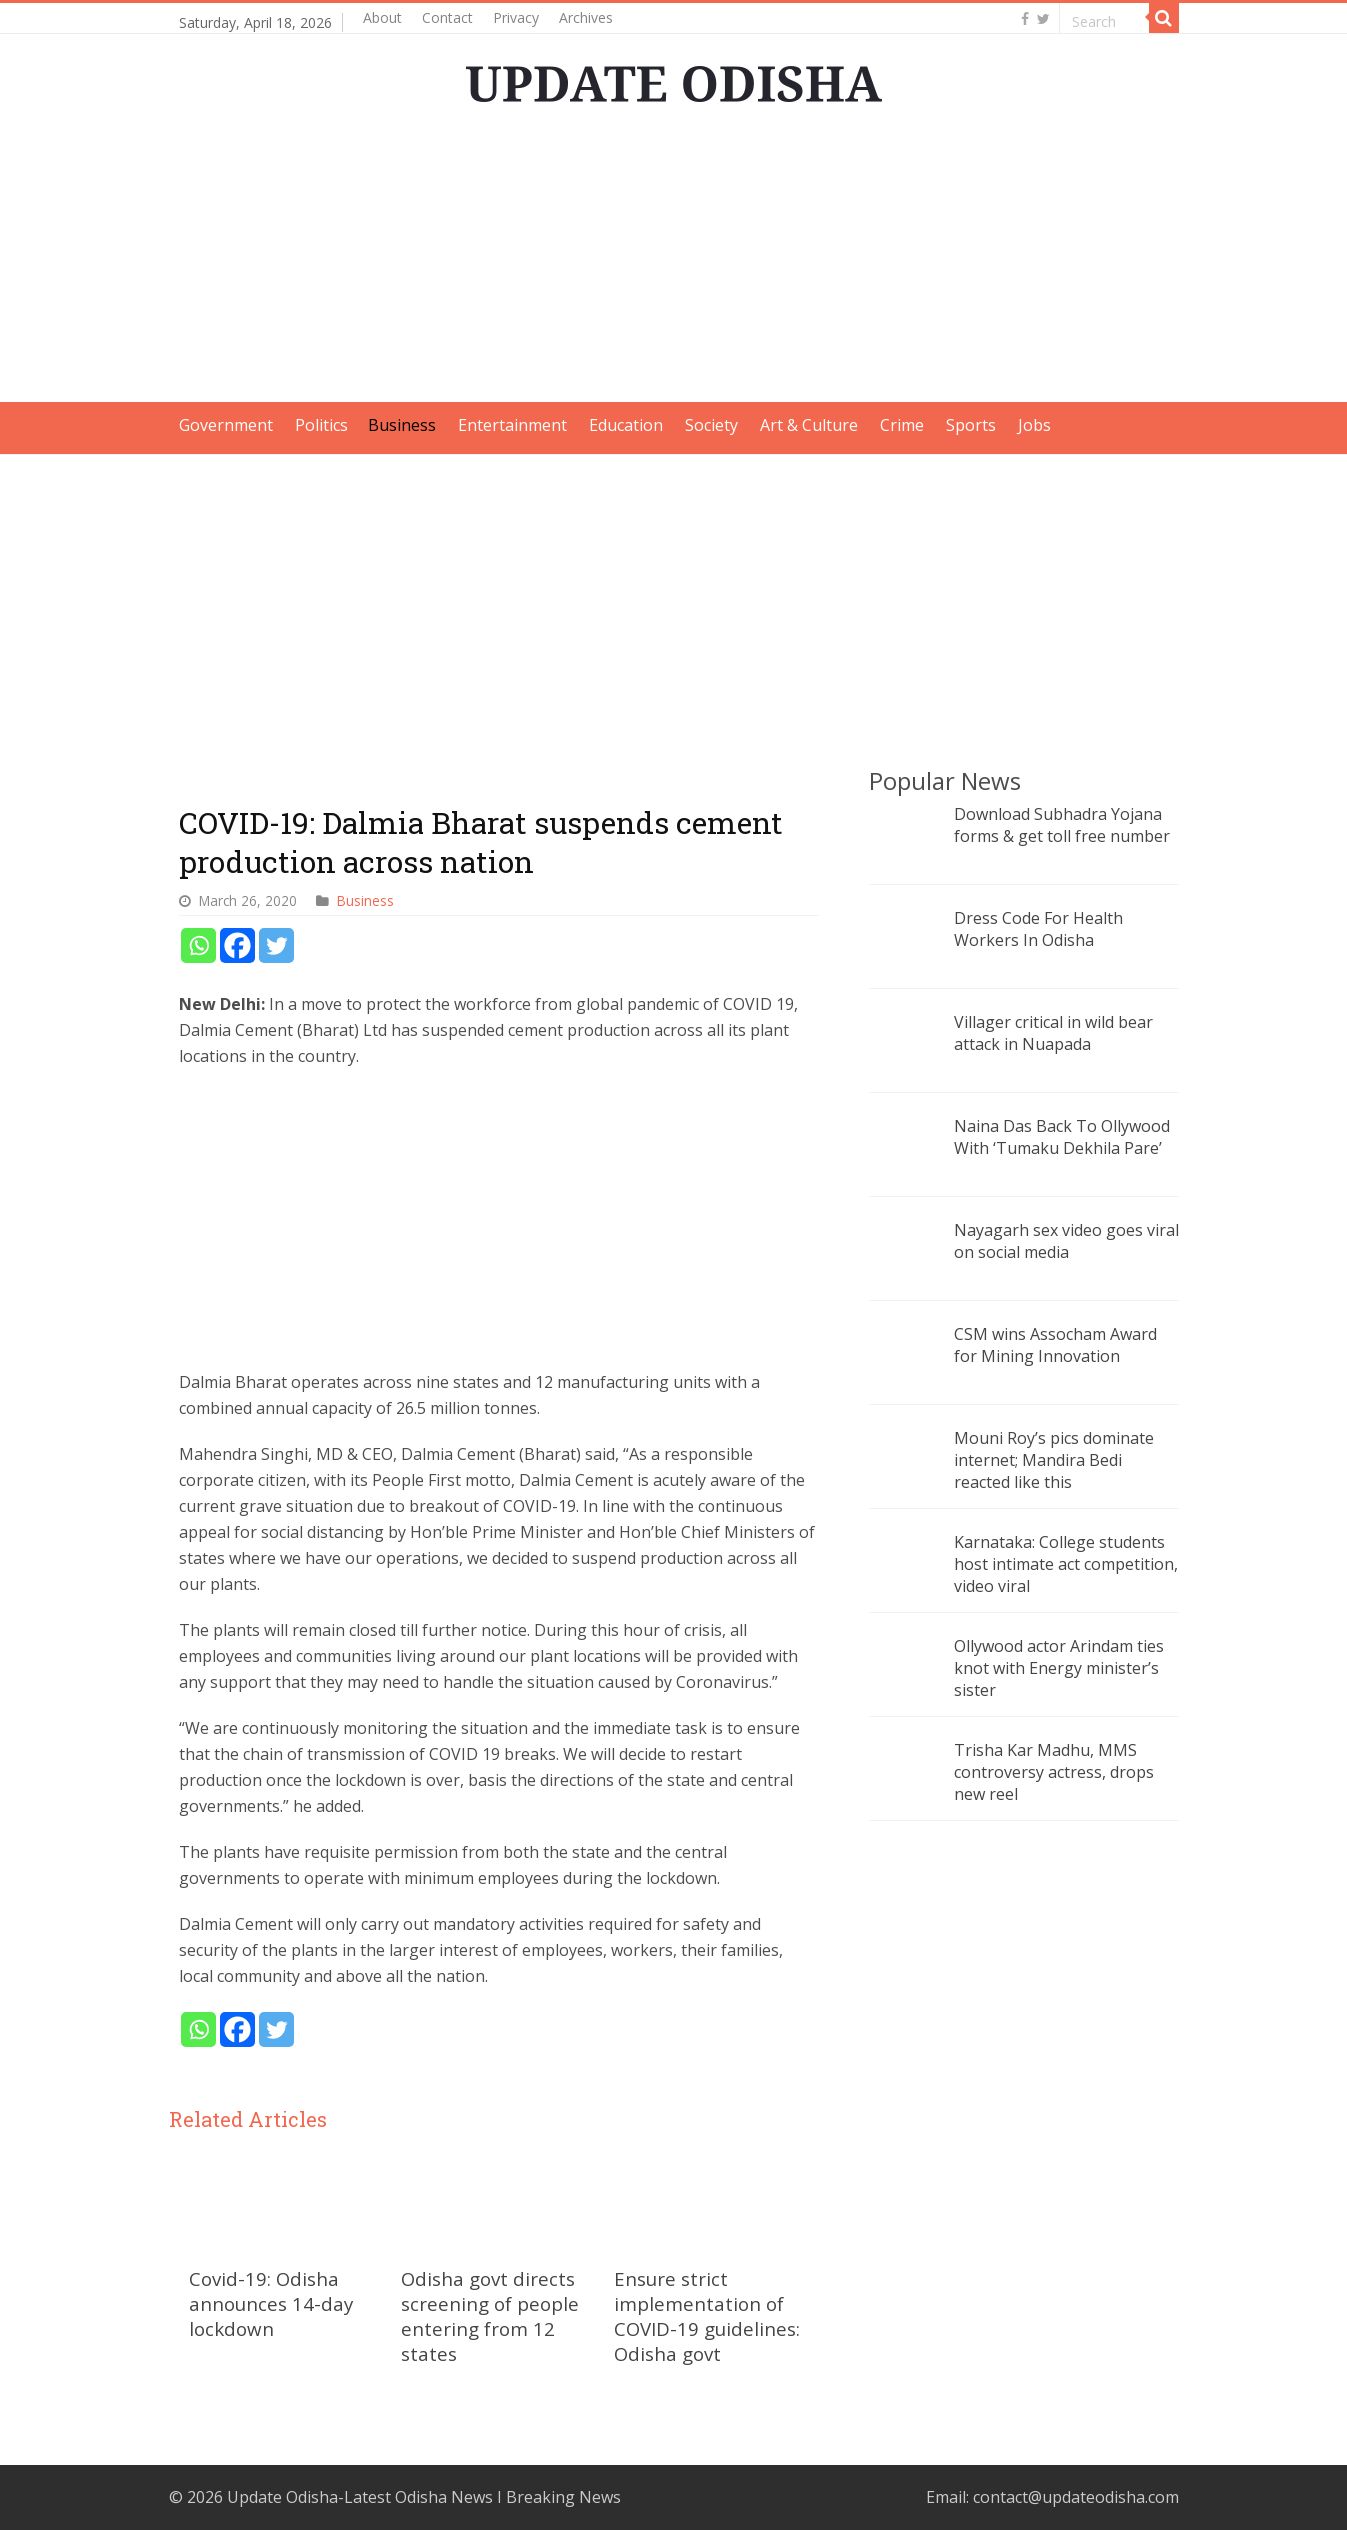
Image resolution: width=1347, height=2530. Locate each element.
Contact (447, 17)
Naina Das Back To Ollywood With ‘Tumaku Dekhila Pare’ (1062, 1137)
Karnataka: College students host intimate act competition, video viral (1066, 1564)
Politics (321, 425)
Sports (971, 425)
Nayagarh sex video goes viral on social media (1066, 1241)
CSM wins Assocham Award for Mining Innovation (1055, 1345)
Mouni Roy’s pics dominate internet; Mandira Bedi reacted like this (1054, 1460)
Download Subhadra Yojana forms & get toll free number (1062, 825)
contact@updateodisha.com (1076, 2497)
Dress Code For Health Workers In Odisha (1038, 929)
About (382, 17)
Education (626, 425)
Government (226, 425)
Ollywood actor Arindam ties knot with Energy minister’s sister (1059, 1668)
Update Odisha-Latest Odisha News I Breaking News (424, 2497)
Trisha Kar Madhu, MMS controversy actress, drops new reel (1054, 1772)
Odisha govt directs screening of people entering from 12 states (490, 2316)
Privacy (516, 17)
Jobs (1034, 425)
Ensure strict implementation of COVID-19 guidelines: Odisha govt (707, 2316)
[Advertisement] (674, 262)
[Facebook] (237, 945)
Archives (586, 17)
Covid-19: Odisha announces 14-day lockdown (271, 2303)
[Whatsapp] (198, 945)
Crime (902, 425)
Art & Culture (809, 425)
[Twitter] (276, 945)
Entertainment (512, 425)
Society (711, 425)
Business (402, 425)
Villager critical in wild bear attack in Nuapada (1053, 1033)
